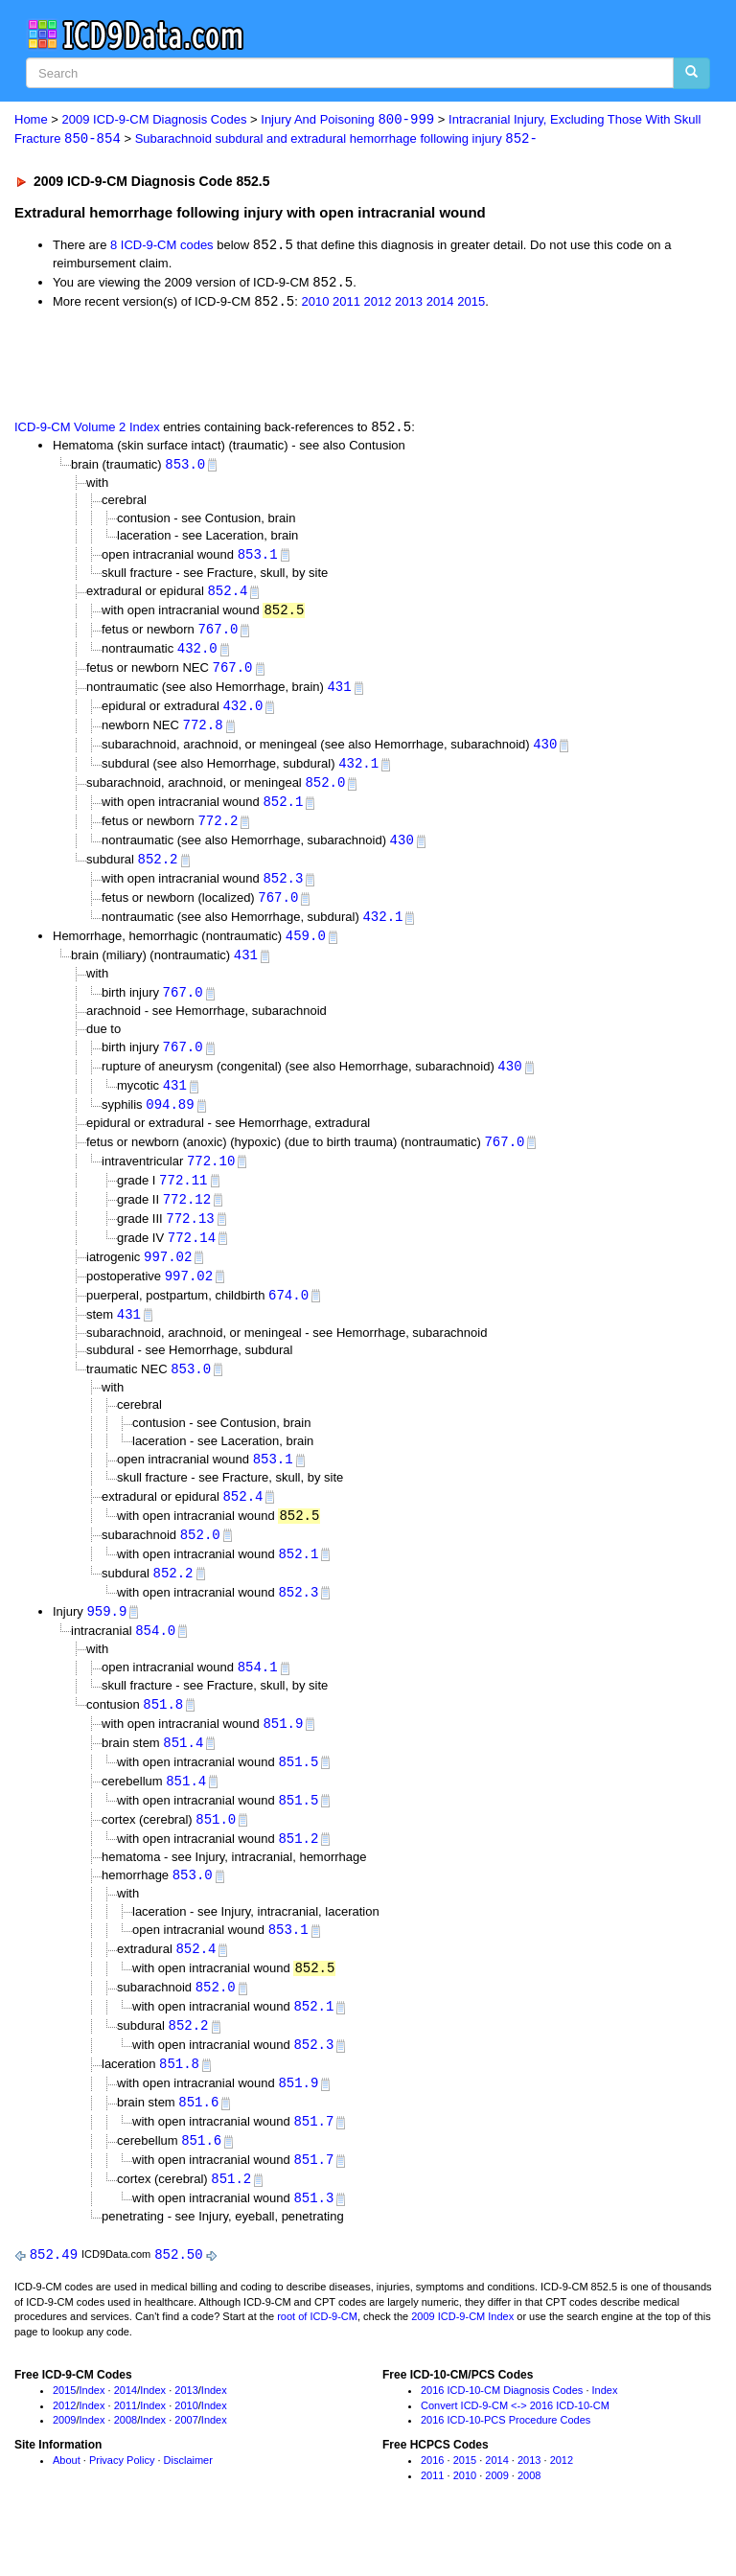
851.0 (216, 1852)
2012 (378, 304)
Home (31, 120)
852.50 (178, 2297)
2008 (125, 2463)
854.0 (155, 1658)
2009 (64, 2463)
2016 (432, 2503)
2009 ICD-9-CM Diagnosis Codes (154, 120)
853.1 (258, 558)
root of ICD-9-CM (317, 2359)
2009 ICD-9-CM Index (462, 2359)
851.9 (283, 1753)
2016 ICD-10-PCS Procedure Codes (505, 2463)
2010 (315, 304)
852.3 (283, 891)
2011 (346, 304)
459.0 (306, 950)
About (66, 2503)
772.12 (187, 1218)
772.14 (192, 1258)
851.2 (298, 1871)
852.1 (283, 812)
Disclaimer (188, 2503)
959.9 (106, 1638)
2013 (409, 304)
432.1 (358, 773)
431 (339, 694)
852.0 (325, 793)
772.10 (211, 1179)
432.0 (197, 655)
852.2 (157, 871)
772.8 (203, 733)
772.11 (183, 1198)
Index (92, 2432)
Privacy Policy (121, 2503)
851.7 (313, 2161)
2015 (471, 304)
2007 (185, 2463)
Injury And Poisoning (347, 120)
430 (545, 753)
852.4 (227, 595)
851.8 (163, 1733)
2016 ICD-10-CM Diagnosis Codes (502, 2432)
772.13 (190, 1239)
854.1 (258, 1696)
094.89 (170, 1122)
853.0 (185, 467)
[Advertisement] (232, 365)
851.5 (298, 1792)
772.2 (217, 832)
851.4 (183, 1772)
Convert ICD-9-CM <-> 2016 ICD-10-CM (515, 2447)
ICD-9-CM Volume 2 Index (87, 431)
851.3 (313, 2240)
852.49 (54, 2297)
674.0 (288, 1317)
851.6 (198, 2141)
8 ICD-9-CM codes (162, 247)
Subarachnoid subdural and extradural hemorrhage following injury (336, 139)
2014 (440, 304)
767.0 (217, 635)
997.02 (168, 1278)
